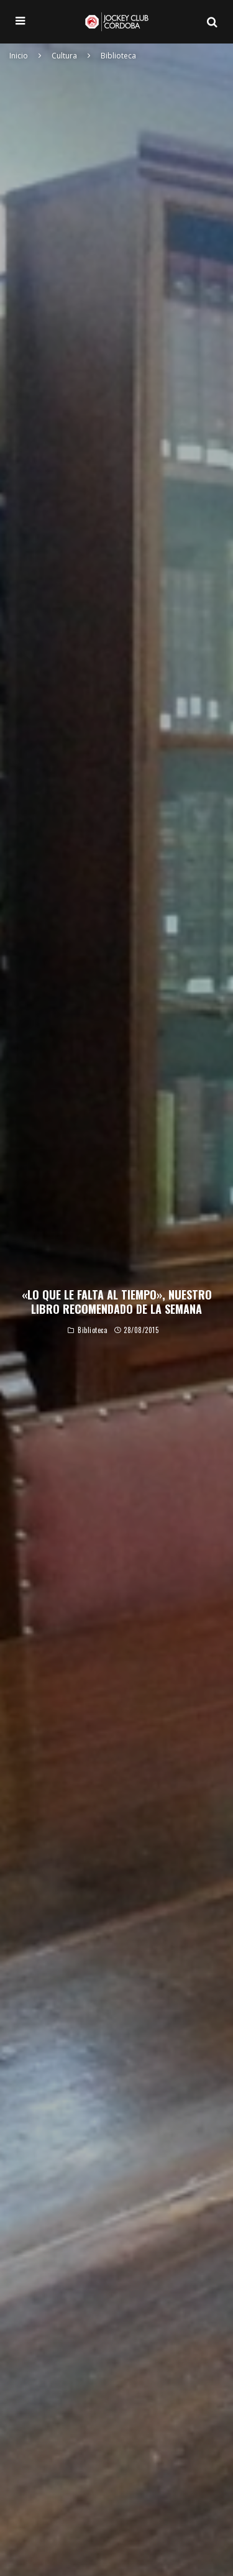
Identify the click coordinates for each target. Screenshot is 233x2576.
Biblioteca (93, 1331)
